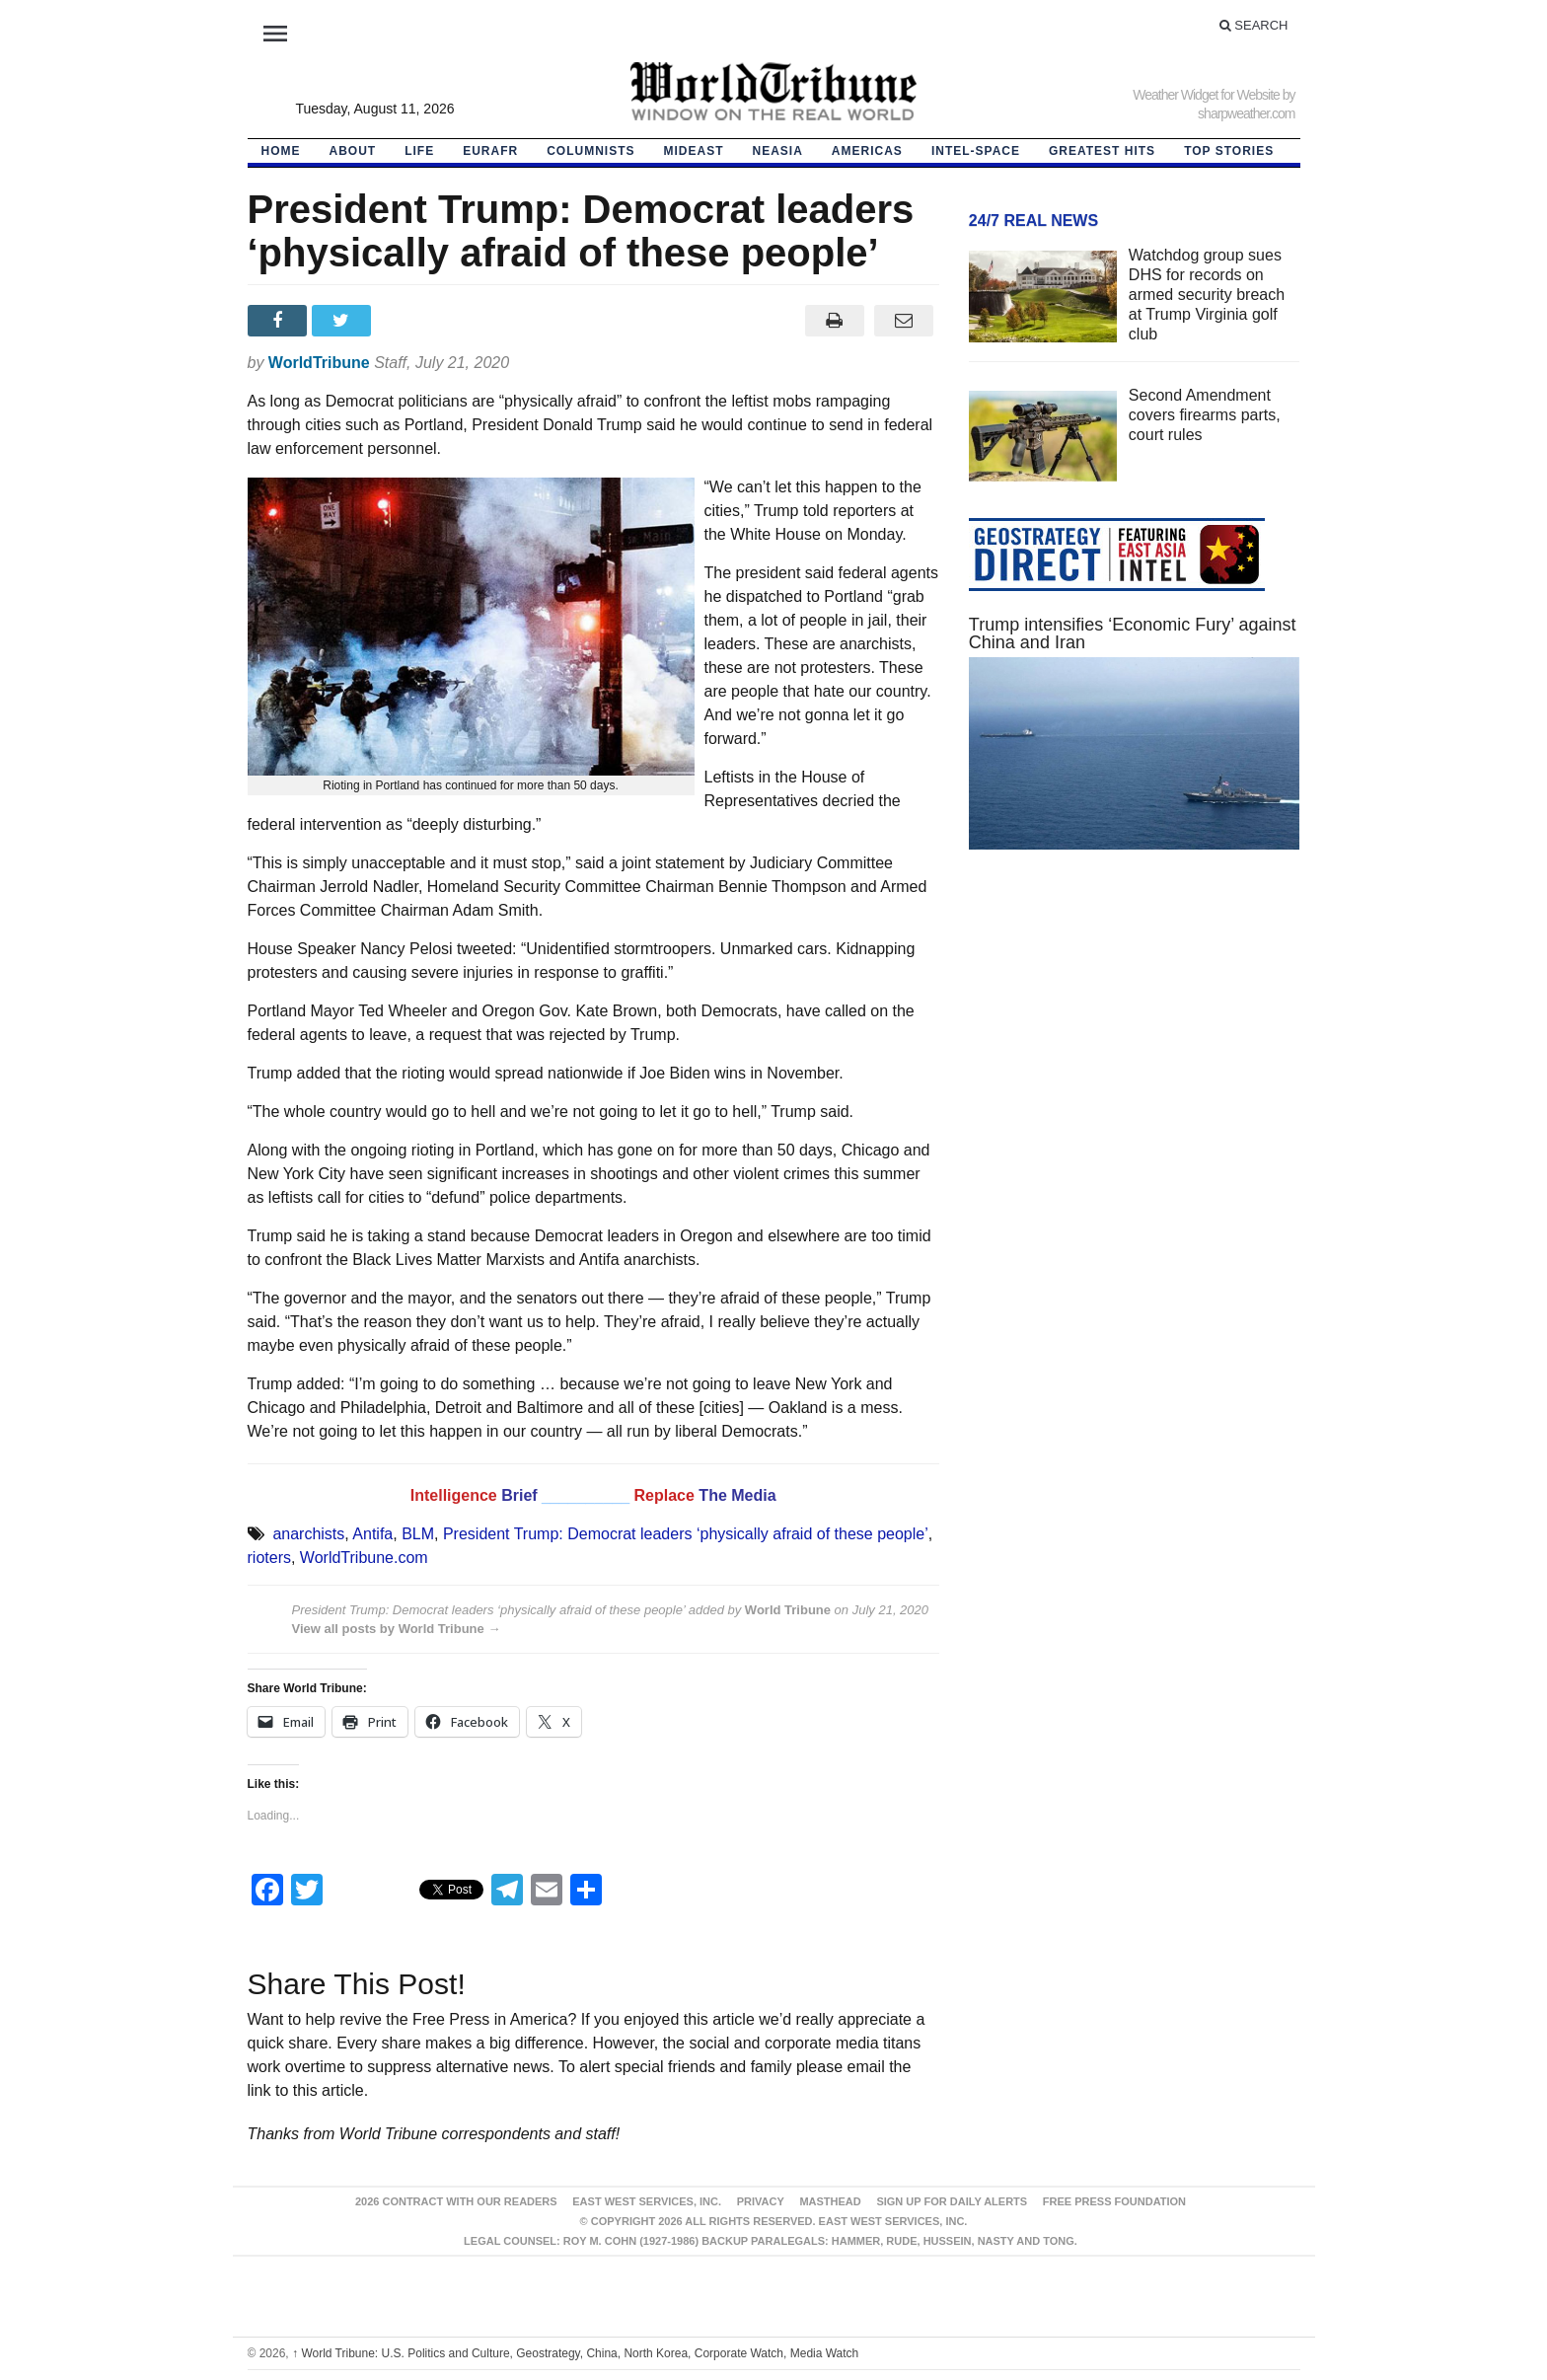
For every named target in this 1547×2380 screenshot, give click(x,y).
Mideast (694, 151)
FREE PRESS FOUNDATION (1114, 2201)
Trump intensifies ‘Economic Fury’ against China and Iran (1132, 633)
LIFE (419, 151)
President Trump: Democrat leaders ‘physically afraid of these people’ (685, 1533)
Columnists (590, 151)
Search (1254, 25)
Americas (867, 151)
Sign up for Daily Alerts (951, 2201)
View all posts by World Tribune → (396, 1628)
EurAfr (490, 151)
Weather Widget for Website (1206, 95)
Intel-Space (975, 151)
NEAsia (778, 151)
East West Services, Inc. (646, 2201)
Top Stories (1229, 151)
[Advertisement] (1134, 1052)
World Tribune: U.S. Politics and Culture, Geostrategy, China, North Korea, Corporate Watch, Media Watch (575, 2353)
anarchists (308, 1533)
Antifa (372, 1533)
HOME (281, 151)
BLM (418, 1533)
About (353, 151)
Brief (521, 1495)
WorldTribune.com (364, 1557)
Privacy (760, 2201)
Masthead (829, 2201)
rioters (269, 1557)
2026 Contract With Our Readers (456, 2201)
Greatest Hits (1102, 151)
